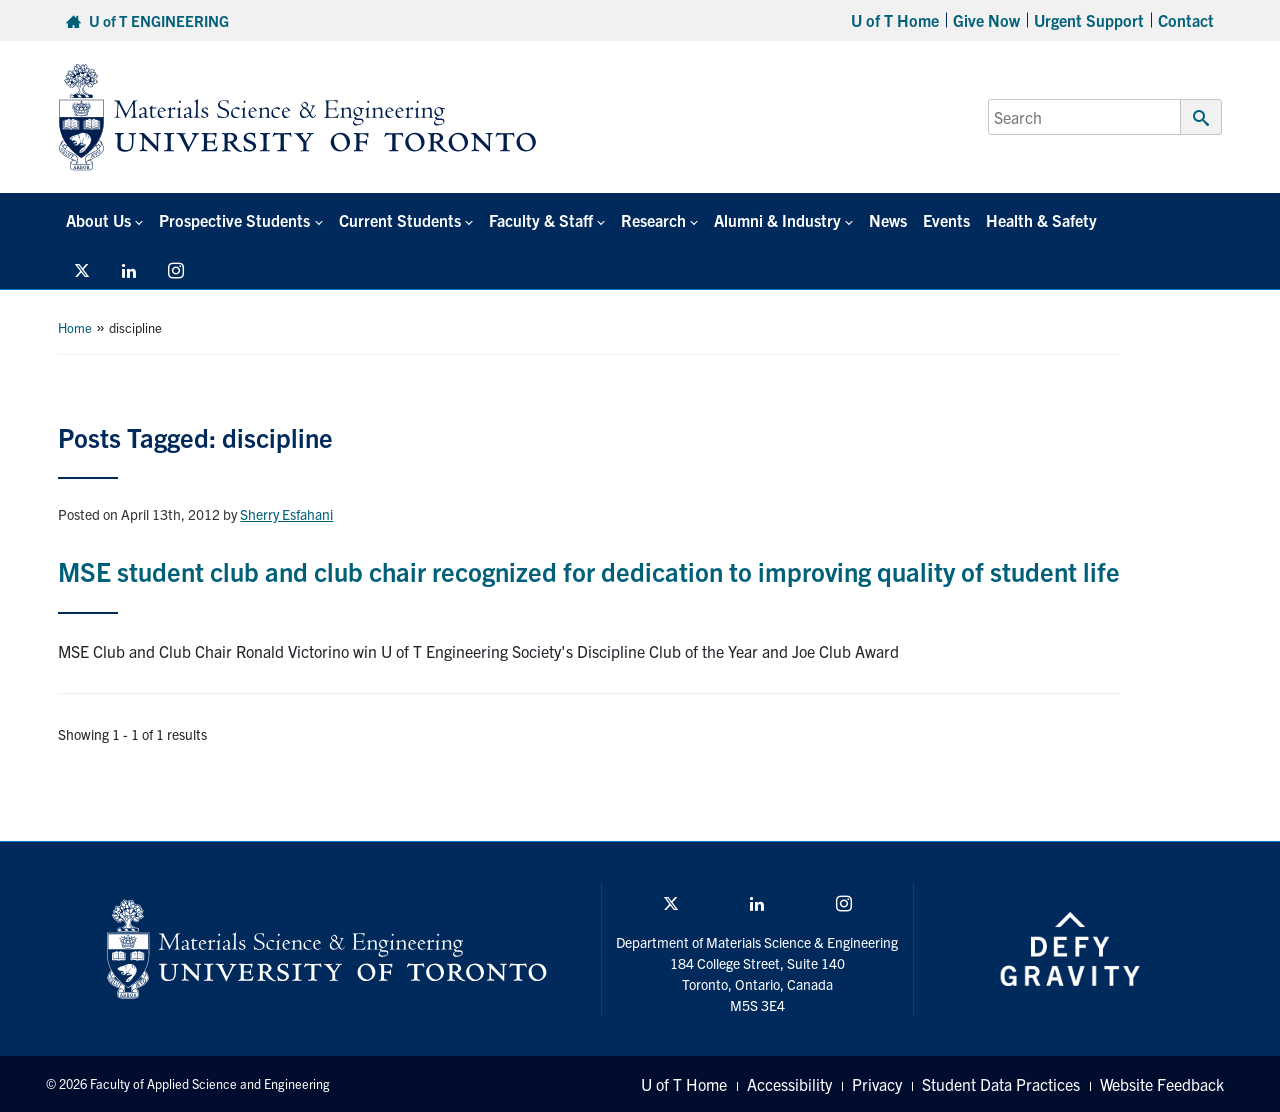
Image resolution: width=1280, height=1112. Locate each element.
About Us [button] (98, 220)
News (888, 220)
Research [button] (653, 220)
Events (946, 220)
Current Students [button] (400, 220)
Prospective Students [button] (234, 220)
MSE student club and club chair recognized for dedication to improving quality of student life (589, 570)
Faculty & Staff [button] (541, 220)
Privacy (877, 1084)
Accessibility (789, 1084)
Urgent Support (1089, 20)
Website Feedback (1162, 1084)
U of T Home (895, 20)
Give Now (986, 20)
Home (75, 327)
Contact (1186, 20)
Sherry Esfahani (286, 514)
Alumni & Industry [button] (777, 220)
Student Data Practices (1001, 1084)
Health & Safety (1041, 220)
